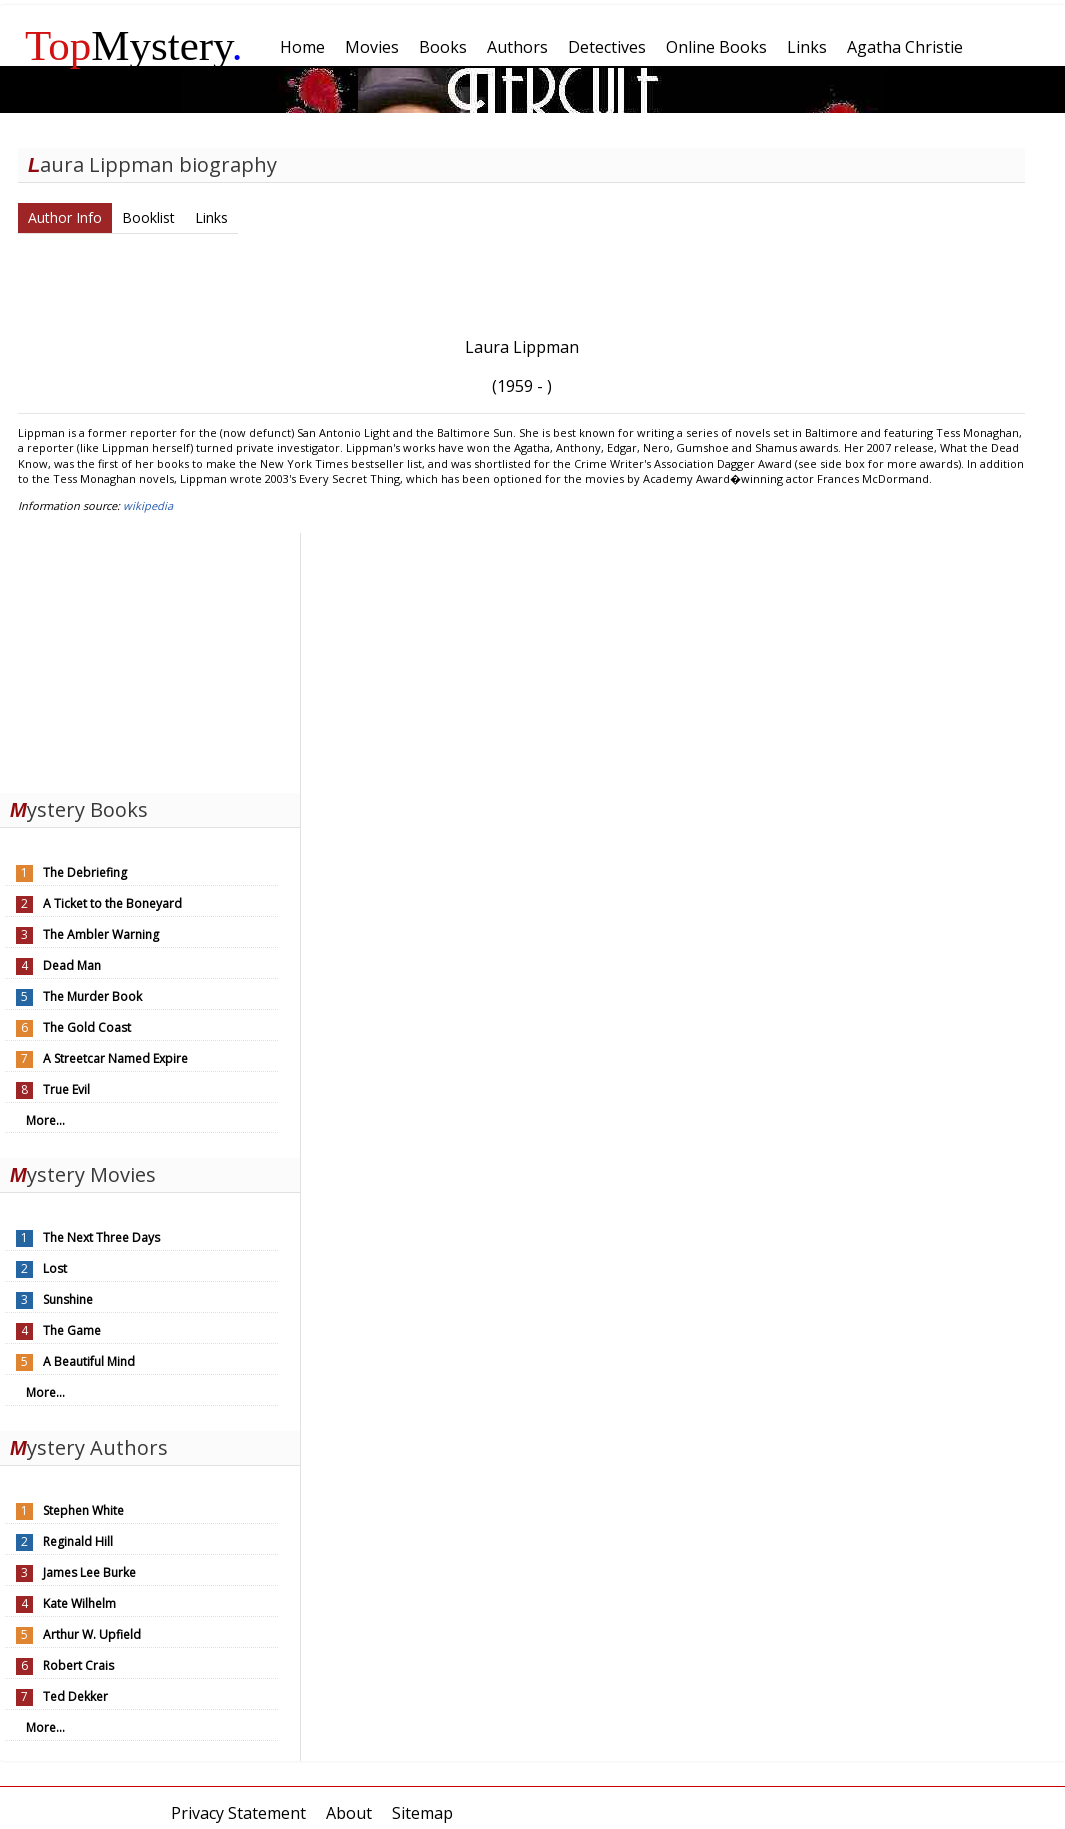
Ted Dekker (75, 1696)
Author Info (65, 217)
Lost (55, 1268)
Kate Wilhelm (79, 1603)
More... (45, 1120)
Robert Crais (78, 1665)
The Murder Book (92, 996)
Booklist (148, 217)
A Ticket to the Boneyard (112, 903)
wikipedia (148, 505)
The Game (72, 1330)
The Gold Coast (87, 1027)
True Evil (66, 1089)
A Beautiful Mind (89, 1361)
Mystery (134, 45)
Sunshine (68, 1299)
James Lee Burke (89, 1572)
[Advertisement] (150, 658)
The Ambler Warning (101, 934)
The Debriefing (85, 872)
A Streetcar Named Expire (115, 1058)
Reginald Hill (78, 1541)
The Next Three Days (101, 1237)
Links (211, 217)
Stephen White (83, 1510)
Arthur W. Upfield (92, 1634)
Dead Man (72, 965)
